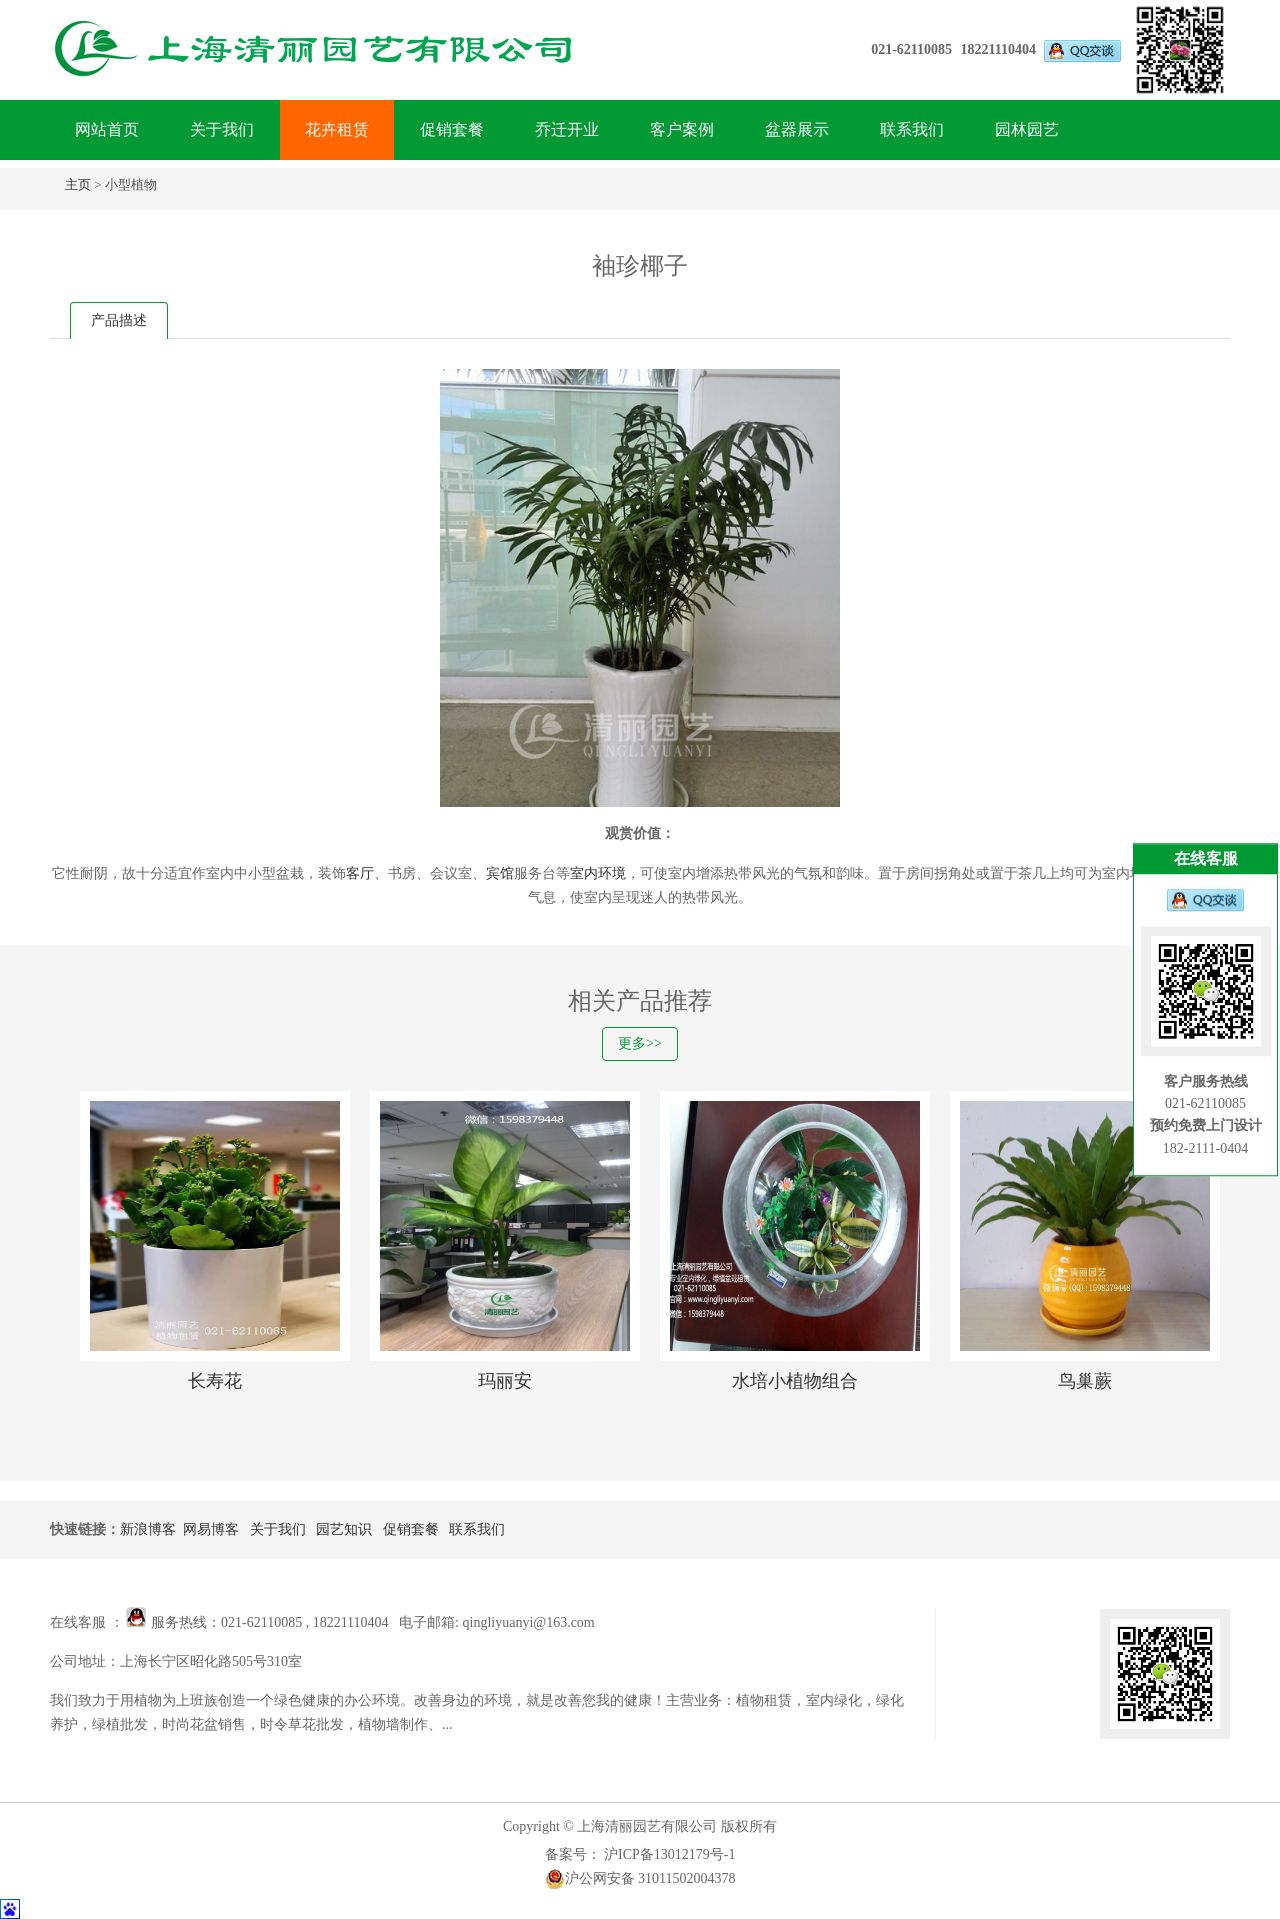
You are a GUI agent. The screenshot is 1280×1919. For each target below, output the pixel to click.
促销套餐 (452, 129)
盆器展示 (797, 129)
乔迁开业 (567, 129)
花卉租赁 (337, 129)
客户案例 (682, 129)
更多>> (640, 1043)
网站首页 (107, 129)
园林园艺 (1027, 129)
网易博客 (211, 1529)
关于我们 (222, 129)
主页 (78, 184)
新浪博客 (148, 1529)
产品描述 (119, 320)
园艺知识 (344, 1529)
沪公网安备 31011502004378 (640, 1879)
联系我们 (912, 129)
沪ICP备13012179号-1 (668, 1854)
